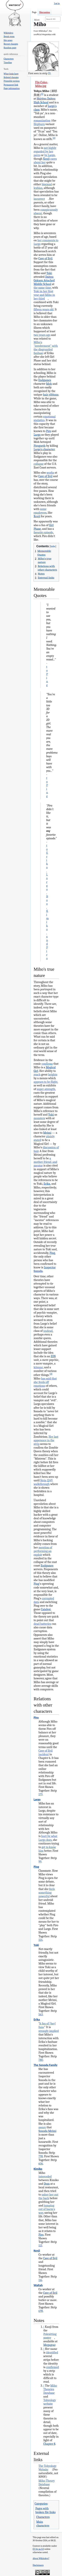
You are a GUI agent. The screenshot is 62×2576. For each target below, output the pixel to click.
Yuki (49, 273)
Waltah (38, 2285)
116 (40, 2280)
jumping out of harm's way (47, 2209)
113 (40, 2245)
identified (52, 2352)
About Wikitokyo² (41, 2558)
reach (37, 1074)
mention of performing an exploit (43, 1551)
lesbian (38, 188)
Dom (47, 2184)
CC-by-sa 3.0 (38, 2549)
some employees (40, 510)
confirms (47, 1063)
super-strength (46, 1089)
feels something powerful (47, 1892)
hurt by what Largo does (48, 1838)
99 (49, 73)
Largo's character (44, 449)
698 (41, 2311)
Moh (49, 384)
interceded (45, 2176)
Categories (41, 2503)
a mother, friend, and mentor (45, 1161)
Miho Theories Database (50, 2389)
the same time (42, 287)
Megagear (49, 2345)
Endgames (44, 380)
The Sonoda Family (45, 2065)
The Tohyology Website (48, 2467)
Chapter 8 (49, 2444)
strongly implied (49, 2031)
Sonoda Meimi (47, 2131)
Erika (46, 1183)
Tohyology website (49, 2402)
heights (52, 1074)
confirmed (52, 2367)
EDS (53, 1356)
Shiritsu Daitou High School (44, 100)
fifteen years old (43, 309)
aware (42, 2127)
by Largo (49, 155)
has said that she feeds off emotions (45, 1382)
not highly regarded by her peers (45, 151)
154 (40, 1940)
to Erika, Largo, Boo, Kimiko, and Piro (47, 902)
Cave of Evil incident (46, 1752)
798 (41, 2156)
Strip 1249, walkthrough (43, 1482)
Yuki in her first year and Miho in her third (44, 294)
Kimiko (38, 2169)
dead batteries (42, 1624)
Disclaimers (38, 2565)
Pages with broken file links (45, 2510)
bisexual (47, 184)
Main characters (42, 2523)
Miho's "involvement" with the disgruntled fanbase (46, 347)
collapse (38, 464)
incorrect (39, 199)
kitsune (38, 1367)
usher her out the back (48, 2196)
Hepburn (39, 124)
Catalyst (46, 1609)
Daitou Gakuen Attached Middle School (44, 280)
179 (40, 1794)
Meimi (47, 1133)
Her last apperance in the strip (46, 1440)
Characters (43, 2517)
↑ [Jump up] (43, 2327)
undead (48, 1331)
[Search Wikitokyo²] (53, 19)
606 (41, 2163)
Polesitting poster (49, 2335)
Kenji (46, 159)
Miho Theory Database (47, 2482)
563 (41, 2014)
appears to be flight (45, 1082)
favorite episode (43, 532)
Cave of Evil (45, 258)
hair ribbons (50, 394)
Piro (48, 431)
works (50, 472)
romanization (42, 120)
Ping (52, 1253)
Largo (37, 434)
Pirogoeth (39, 446)
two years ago (42, 335)
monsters (39, 1118)
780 (41, 2060)
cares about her (45, 160)
